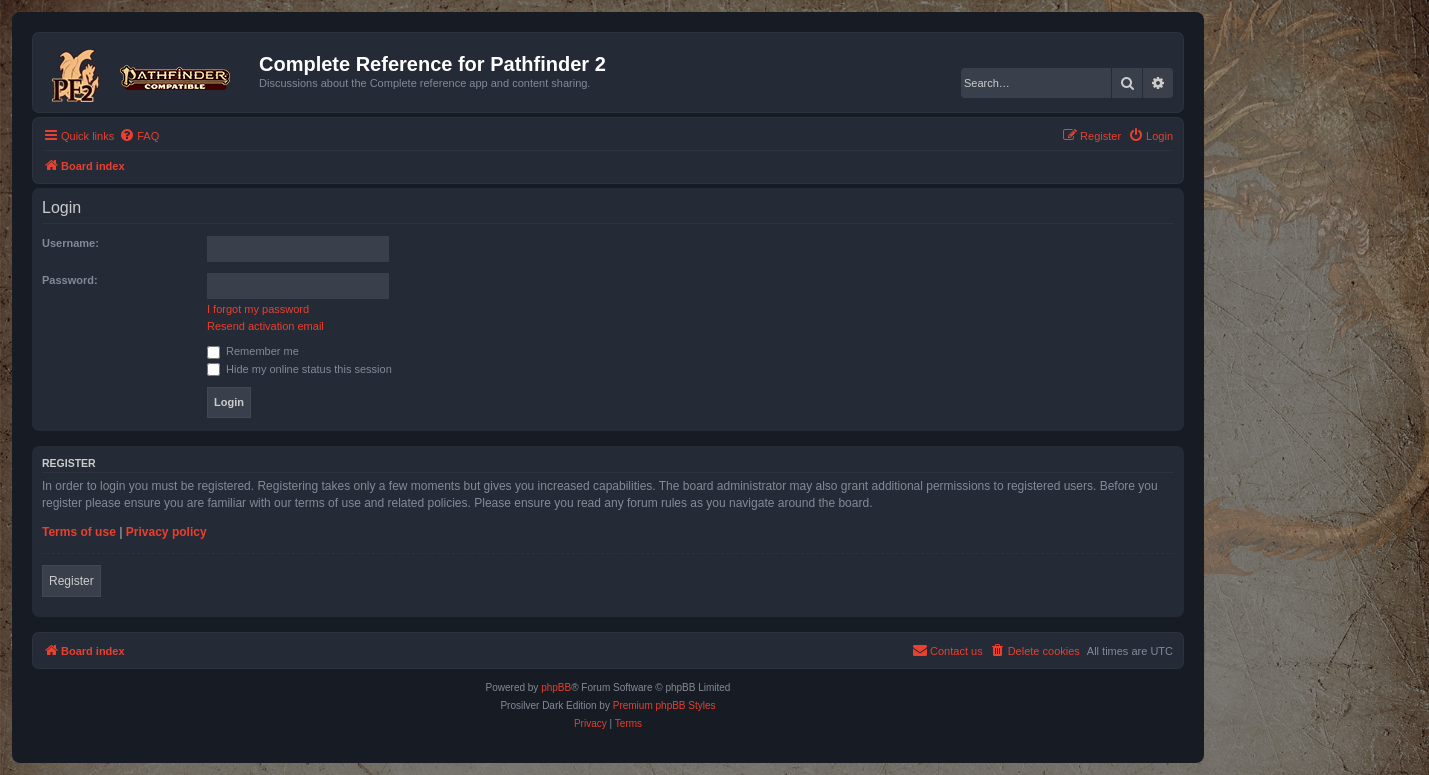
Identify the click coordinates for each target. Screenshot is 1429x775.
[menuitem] (139, 136)
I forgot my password (258, 309)
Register (71, 581)
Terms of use (79, 532)
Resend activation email (265, 326)
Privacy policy (166, 532)
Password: (70, 280)
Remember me (253, 351)
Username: (70, 243)
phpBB (556, 687)
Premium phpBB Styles (664, 705)
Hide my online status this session (299, 369)
